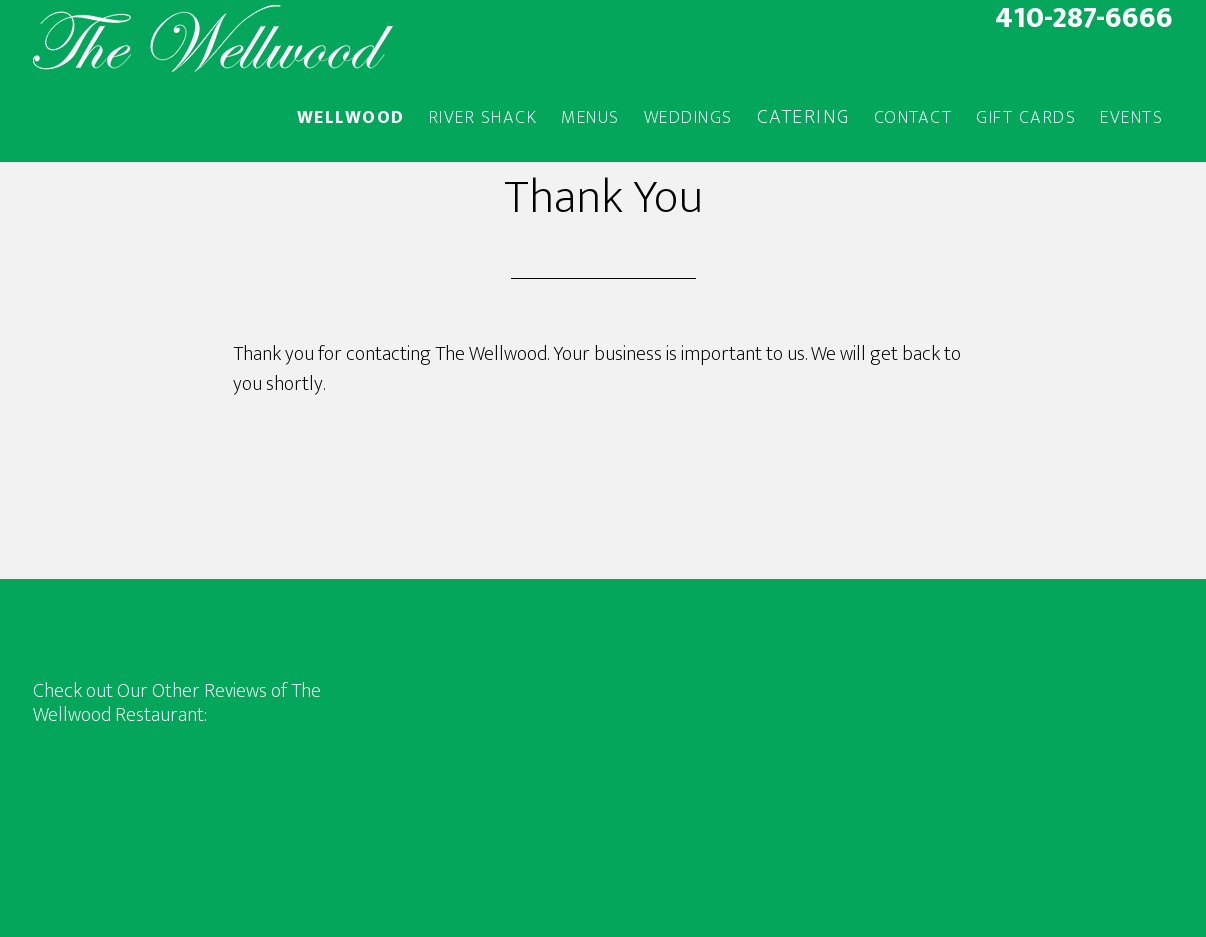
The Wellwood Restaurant (213, 38)
